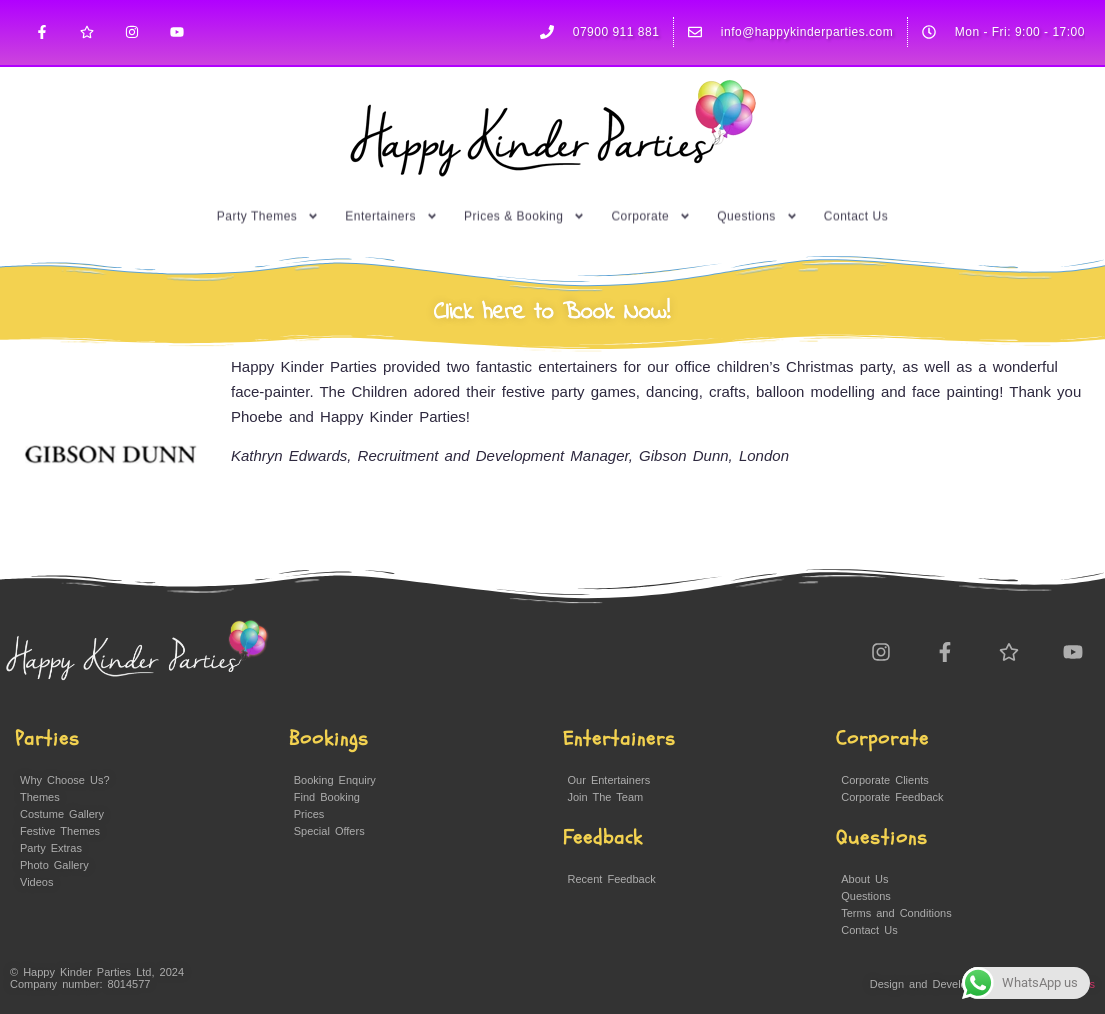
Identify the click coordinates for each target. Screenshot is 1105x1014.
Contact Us (856, 189)
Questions (757, 189)
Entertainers (391, 189)
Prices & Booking (524, 189)
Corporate (651, 189)
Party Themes (268, 189)
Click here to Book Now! (552, 312)
